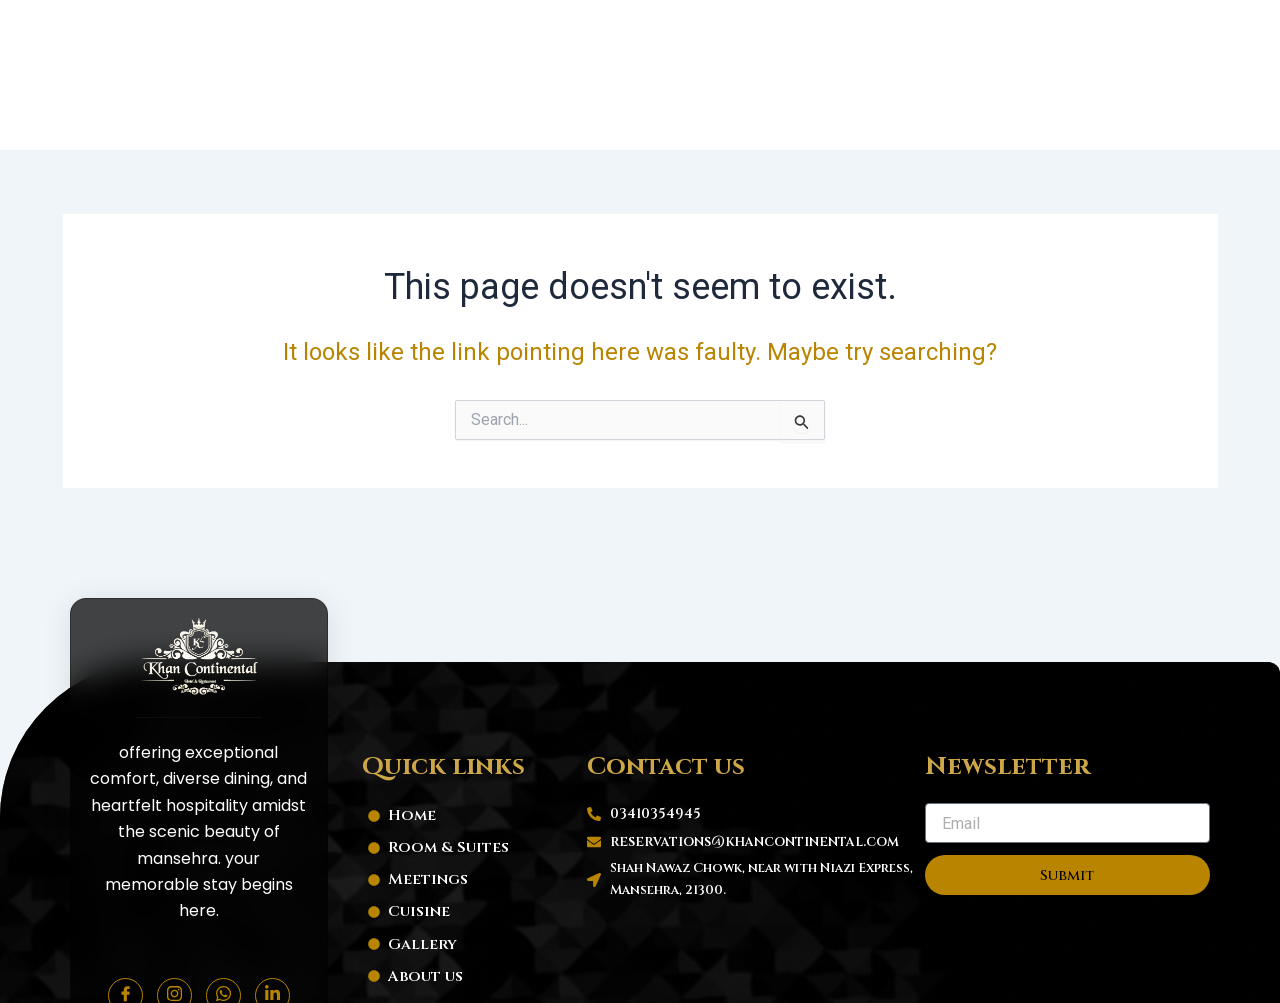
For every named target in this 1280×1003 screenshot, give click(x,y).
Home (421, 31)
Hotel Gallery (882, 31)
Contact (1093, 31)
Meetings (660, 31)
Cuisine (761, 31)
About (999, 31)
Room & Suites (532, 31)
